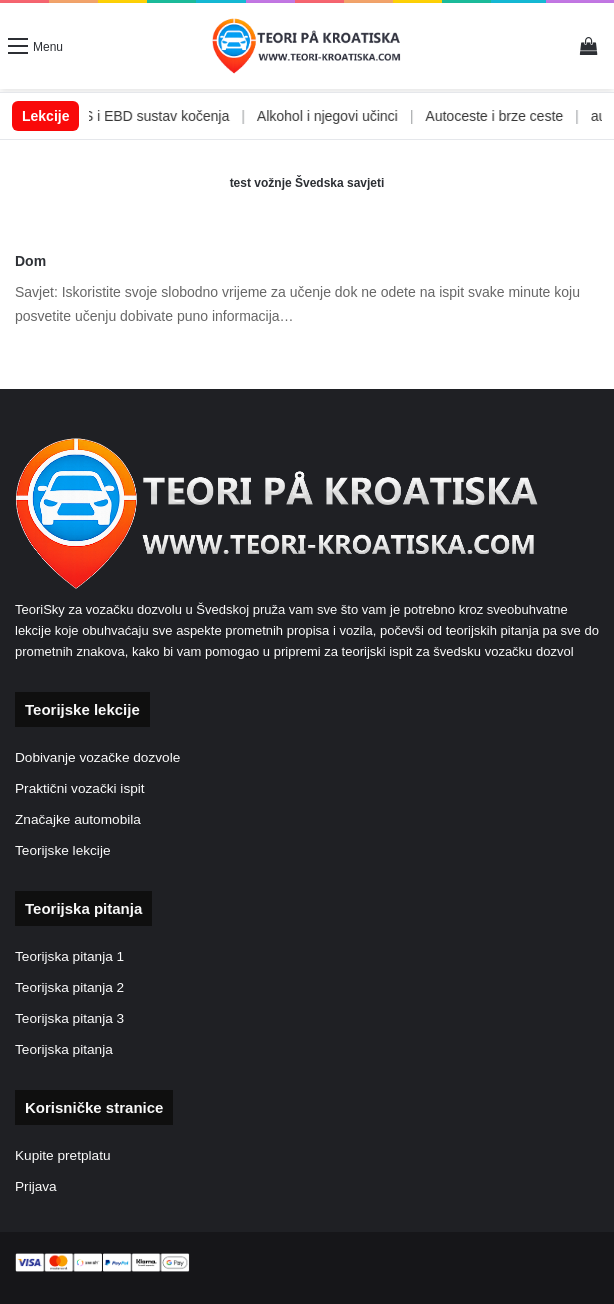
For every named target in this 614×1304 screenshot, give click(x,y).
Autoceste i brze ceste (510, 116)
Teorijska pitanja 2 (69, 987)
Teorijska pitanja (64, 1049)
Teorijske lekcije (63, 850)
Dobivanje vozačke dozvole (97, 757)
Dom (30, 261)
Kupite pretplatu (63, 1155)
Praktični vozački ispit (80, 788)
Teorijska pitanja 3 (69, 1018)
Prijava (36, 1186)
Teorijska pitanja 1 (69, 956)
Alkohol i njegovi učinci (342, 116)
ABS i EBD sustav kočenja (163, 116)
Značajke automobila (78, 819)
